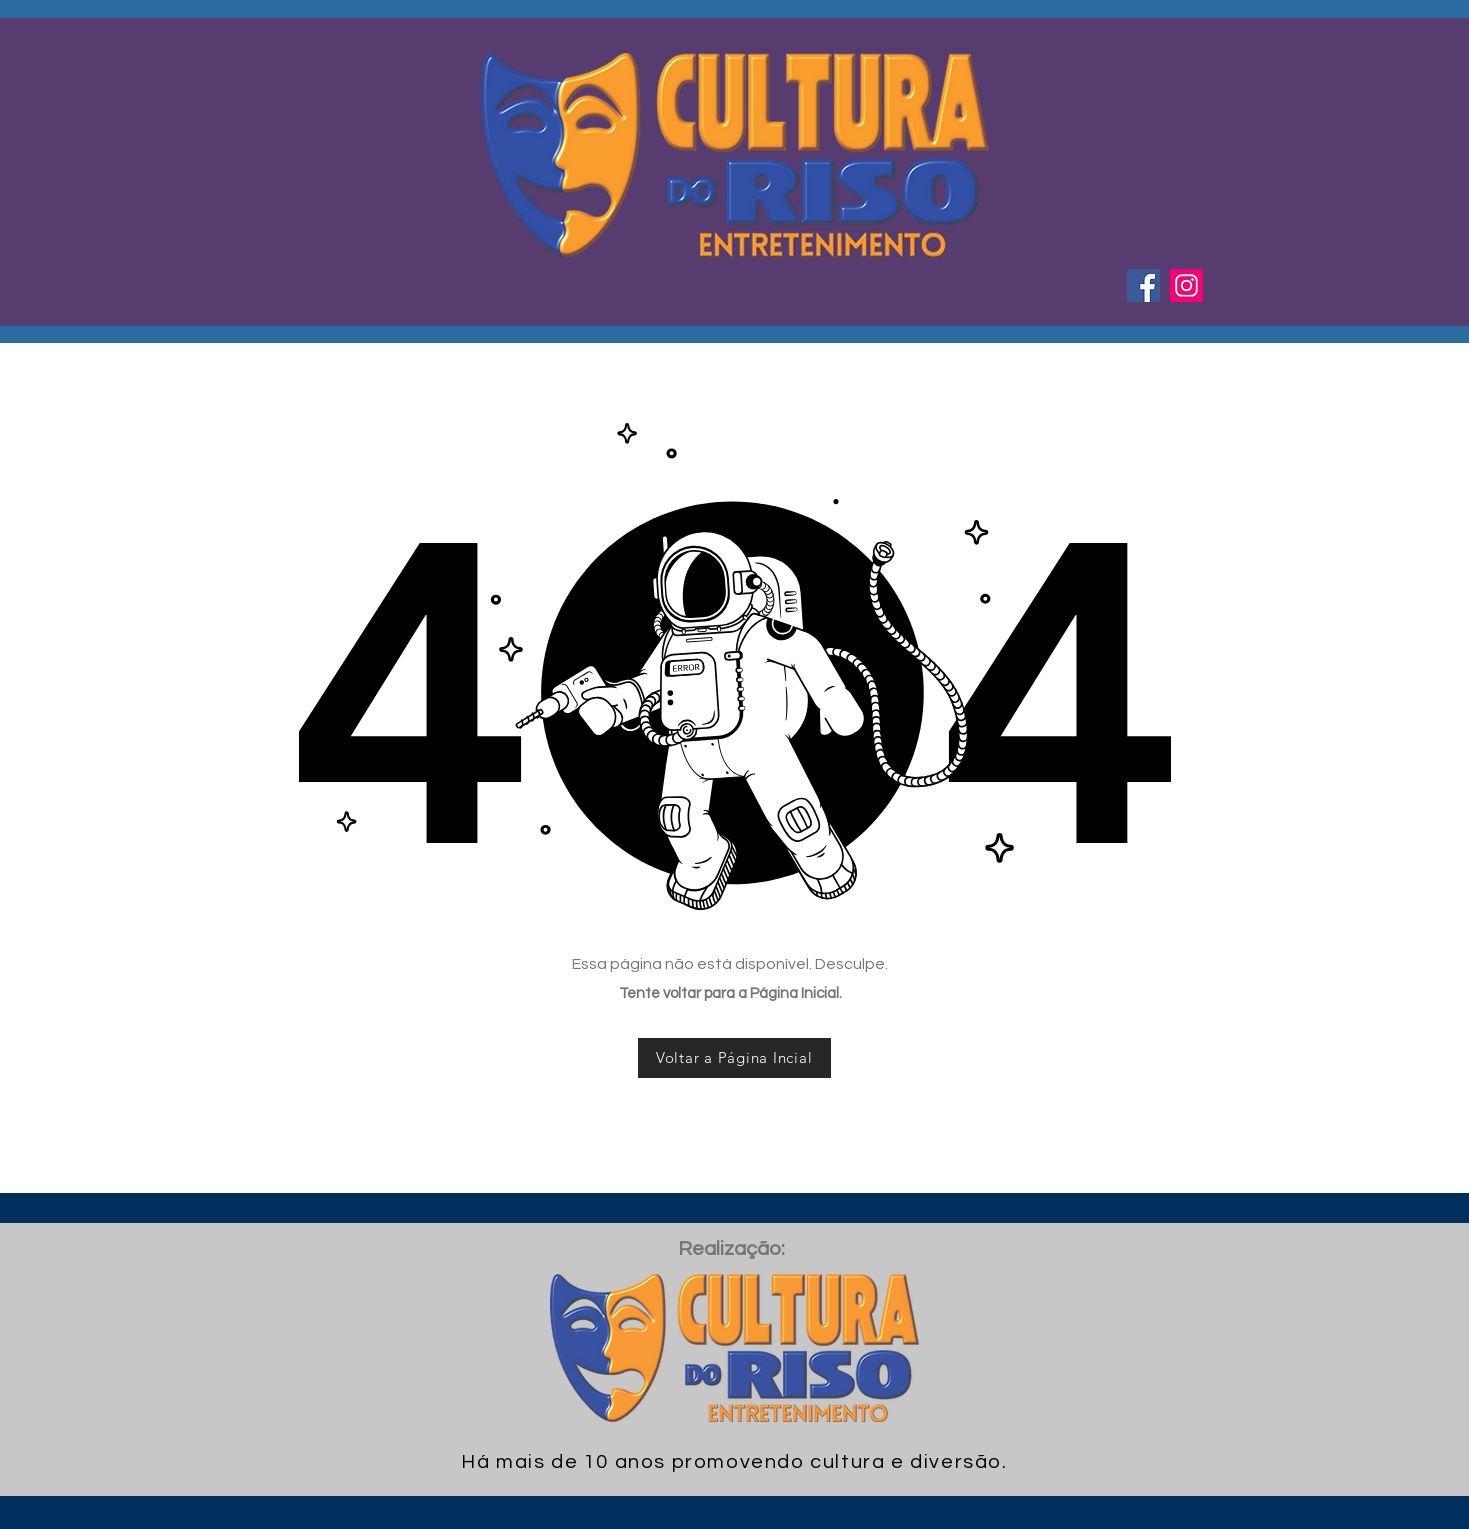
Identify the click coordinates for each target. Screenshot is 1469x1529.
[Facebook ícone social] (1143, 285)
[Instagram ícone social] (1186, 285)
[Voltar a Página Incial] (734, 1058)
